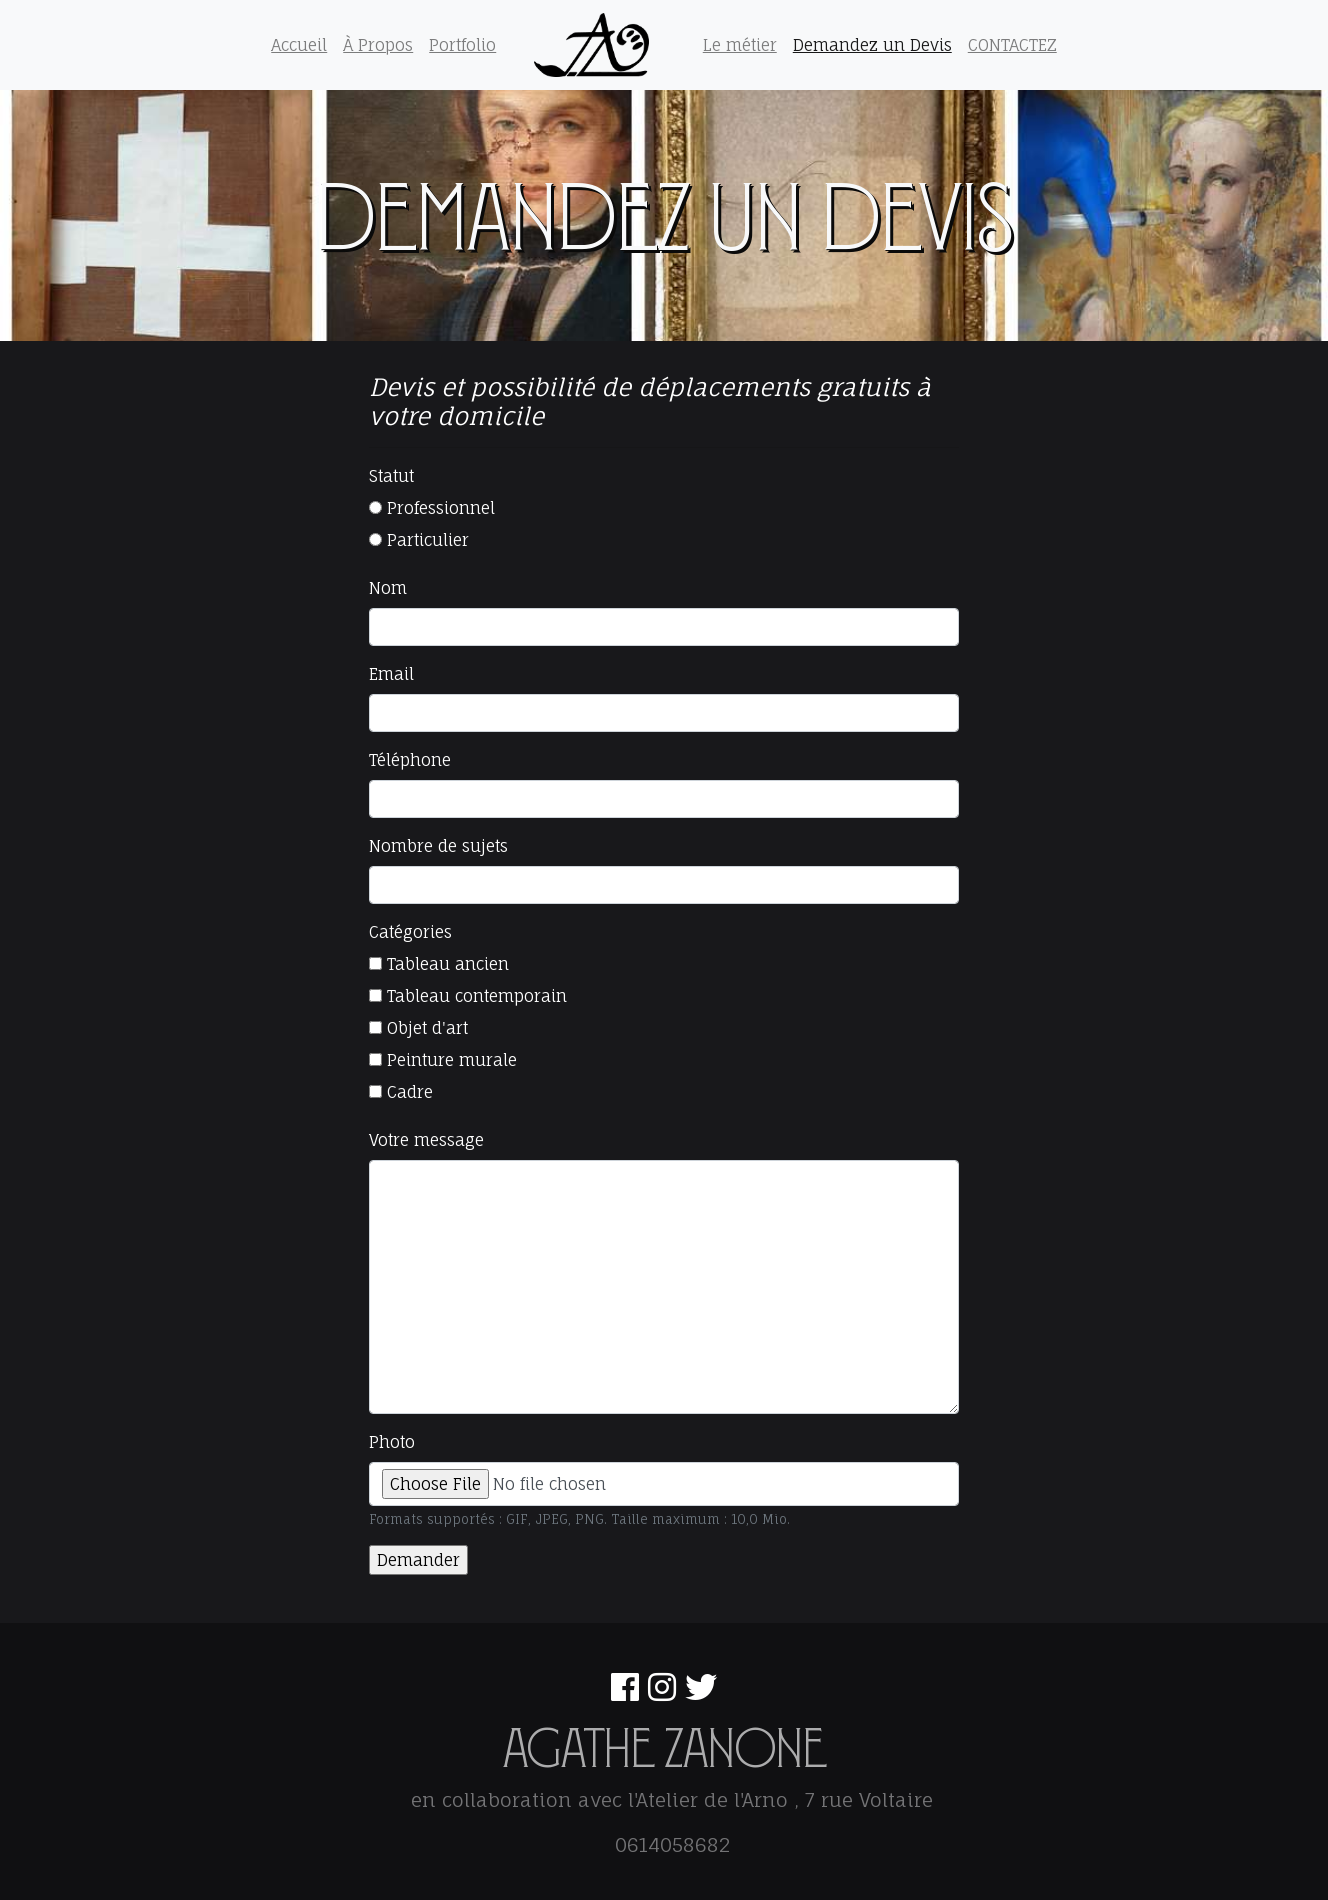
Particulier (419, 540)
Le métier (740, 45)
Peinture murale (443, 1060)
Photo (392, 1442)
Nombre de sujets (438, 846)
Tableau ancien (439, 964)
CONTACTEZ (1012, 45)
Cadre (401, 1092)
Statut (391, 476)
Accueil (299, 45)
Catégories (410, 932)
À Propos (378, 45)
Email (391, 674)
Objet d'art (418, 1028)
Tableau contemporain (468, 996)
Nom (388, 588)
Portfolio (462, 45)
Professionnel (432, 508)
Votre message (426, 1140)
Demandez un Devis (872, 45)
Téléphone (410, 760)
